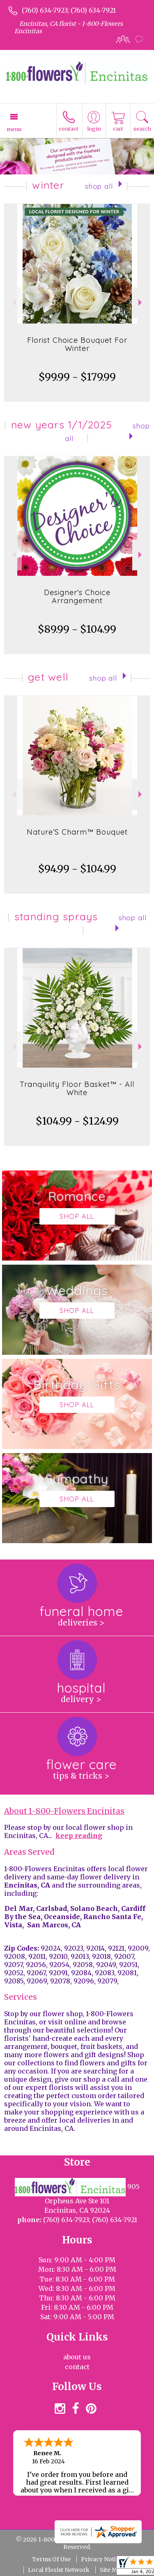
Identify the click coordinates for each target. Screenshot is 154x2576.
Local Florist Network (59, 2570)
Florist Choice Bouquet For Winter (77, 344)
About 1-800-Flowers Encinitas (64, 1811)
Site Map (112, 2570)
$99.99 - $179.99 (77, 377)
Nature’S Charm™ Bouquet (77, 832)
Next (141, 302)
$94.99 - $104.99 (77, 868)
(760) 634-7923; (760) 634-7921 (69, 10)
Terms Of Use (51, 2559)
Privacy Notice (101, 2559)
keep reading (78, 1835)
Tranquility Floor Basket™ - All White (77, 1088)
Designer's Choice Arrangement (77, 596)
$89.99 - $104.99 (77, 629)
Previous (13, 302)
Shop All (99, 186)
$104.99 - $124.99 (77, 1121)
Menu (14, 129)
